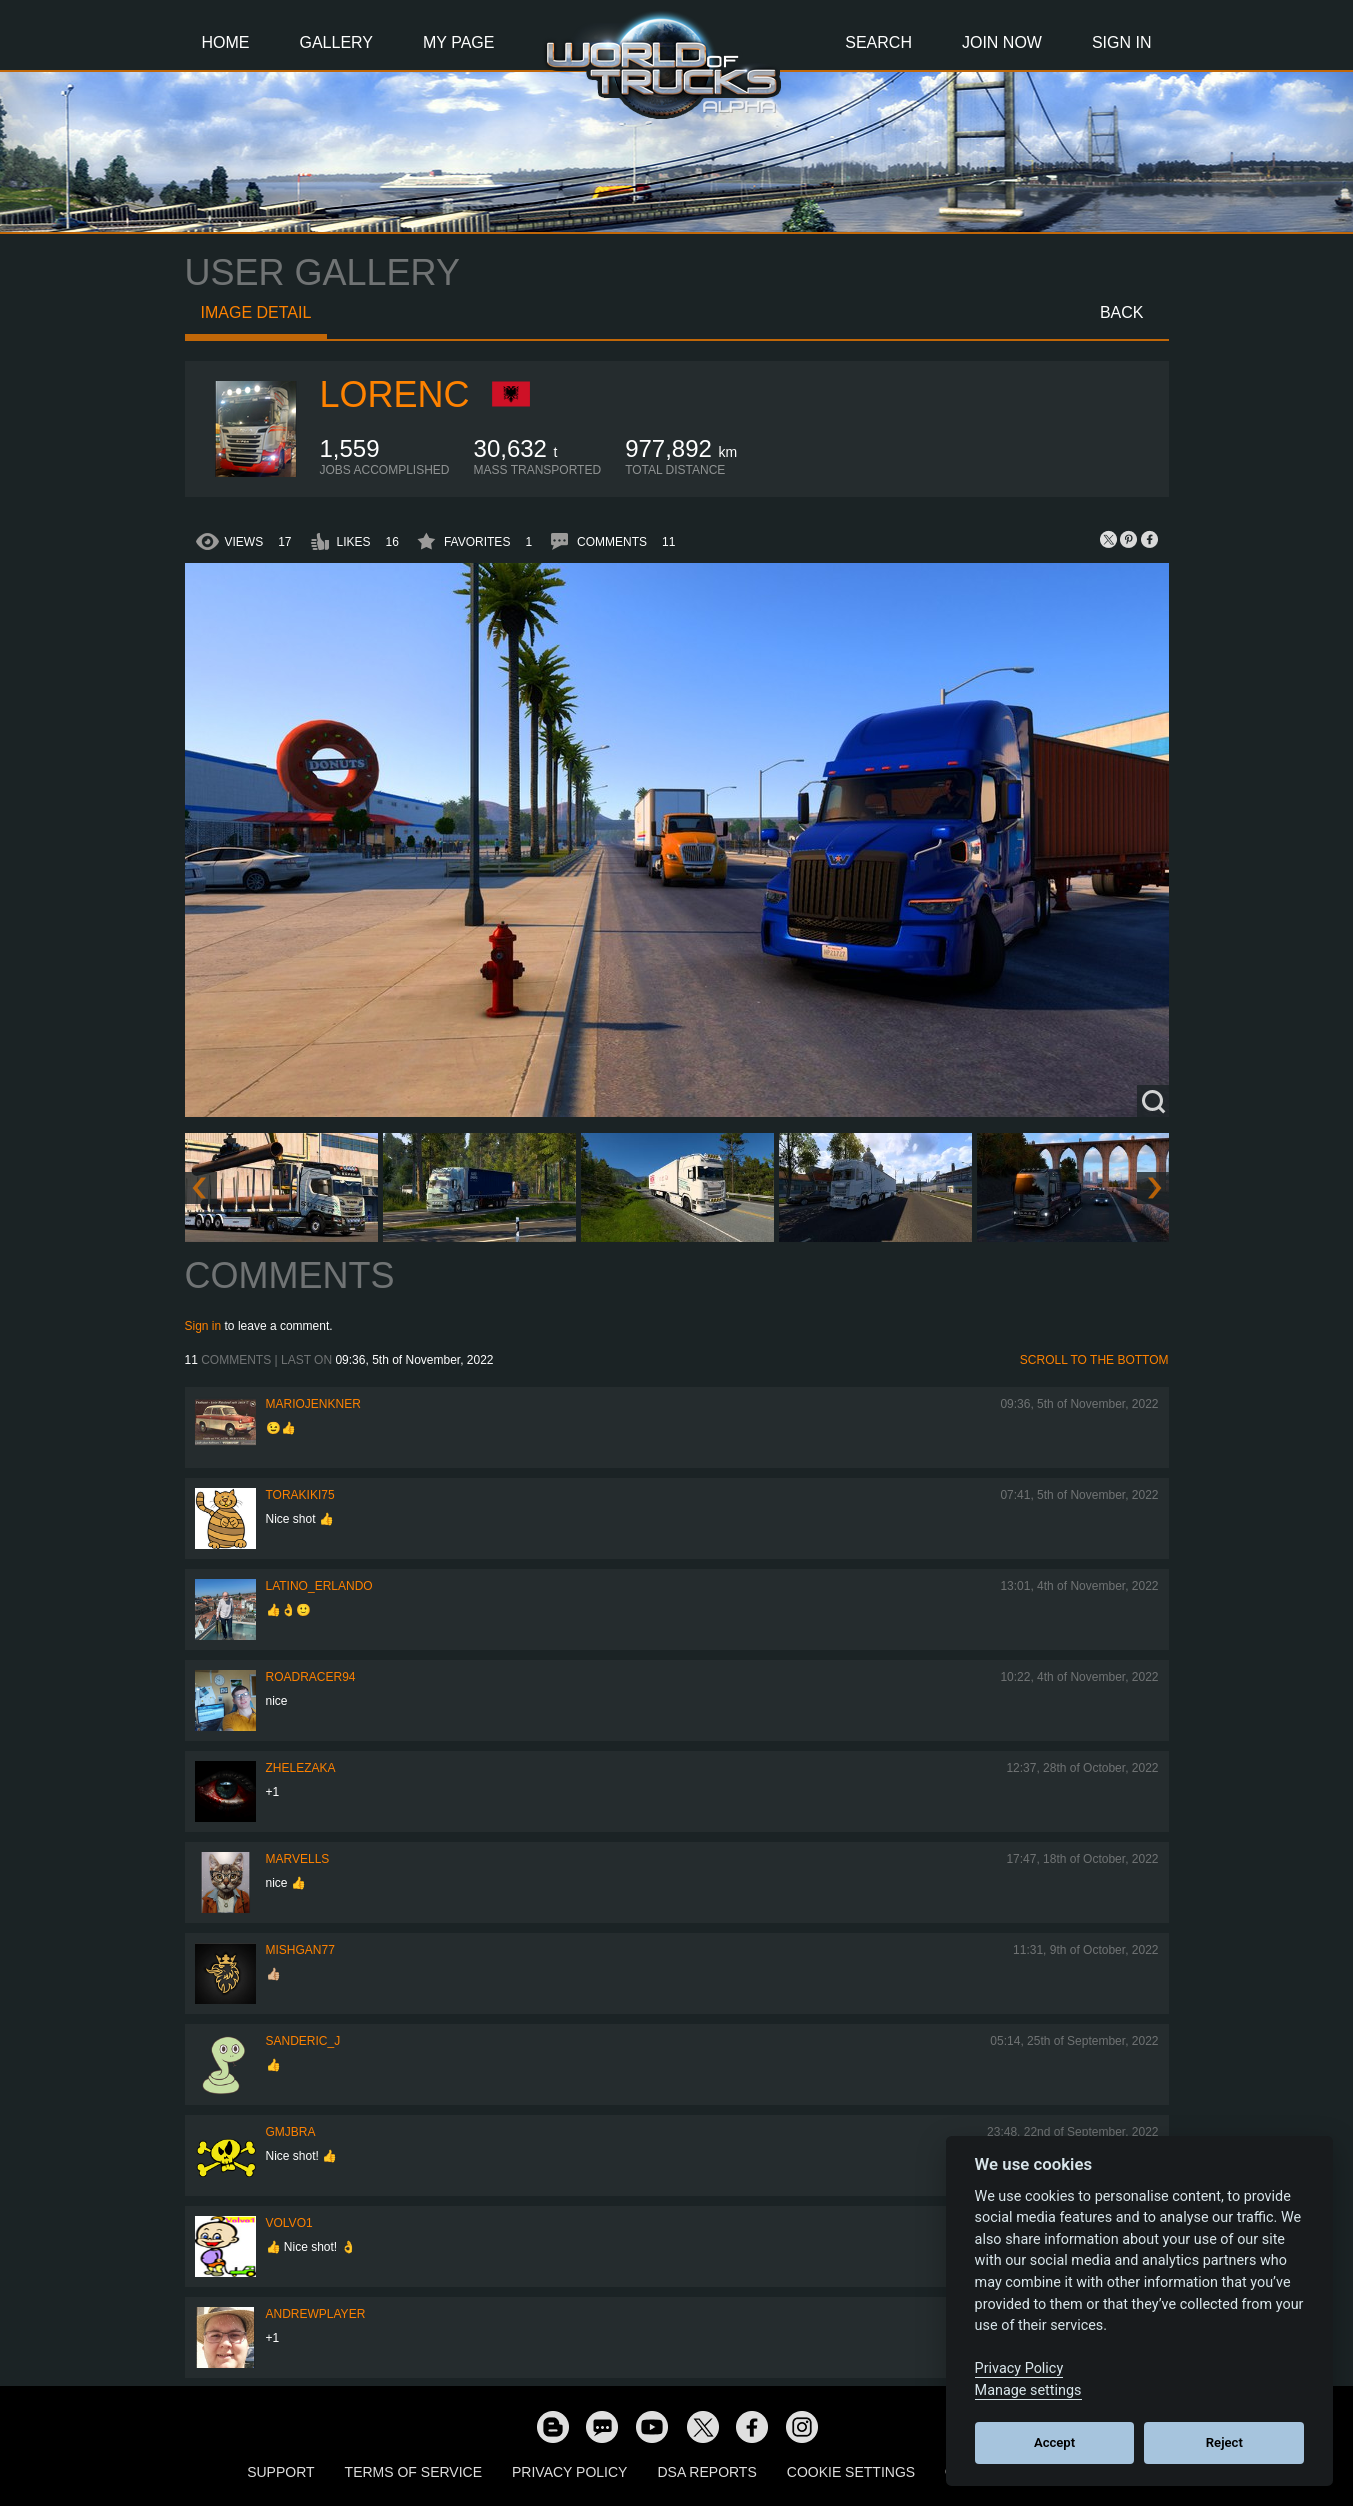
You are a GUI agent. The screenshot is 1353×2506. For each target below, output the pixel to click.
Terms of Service (413, 2472)
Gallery (337, 42)
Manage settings (1028, 2390)
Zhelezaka (301, 1768)
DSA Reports (706, 2472)
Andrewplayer (316, 2314)
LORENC (395, 394)
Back (1122, 312)
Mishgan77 (300, 1950)
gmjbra (291, 2132)
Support (280, 2472)
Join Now (1002, 42)
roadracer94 (311, 1677)
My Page (458, 42)
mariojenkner (313, 1404)
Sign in (203, 1326)
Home (226, 42)
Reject (1224, 2442)
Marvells (298, 1859)
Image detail (256, 312)
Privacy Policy (569, 2472)
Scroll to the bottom (1094, 1360)
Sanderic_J (303, 2041)
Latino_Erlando (319, 1586)
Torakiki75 (300, 1495)
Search (878, 42)
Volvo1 (289, 2223)
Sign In (1122, 42)
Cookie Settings (851, 2472)
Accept (1054, 2442)
